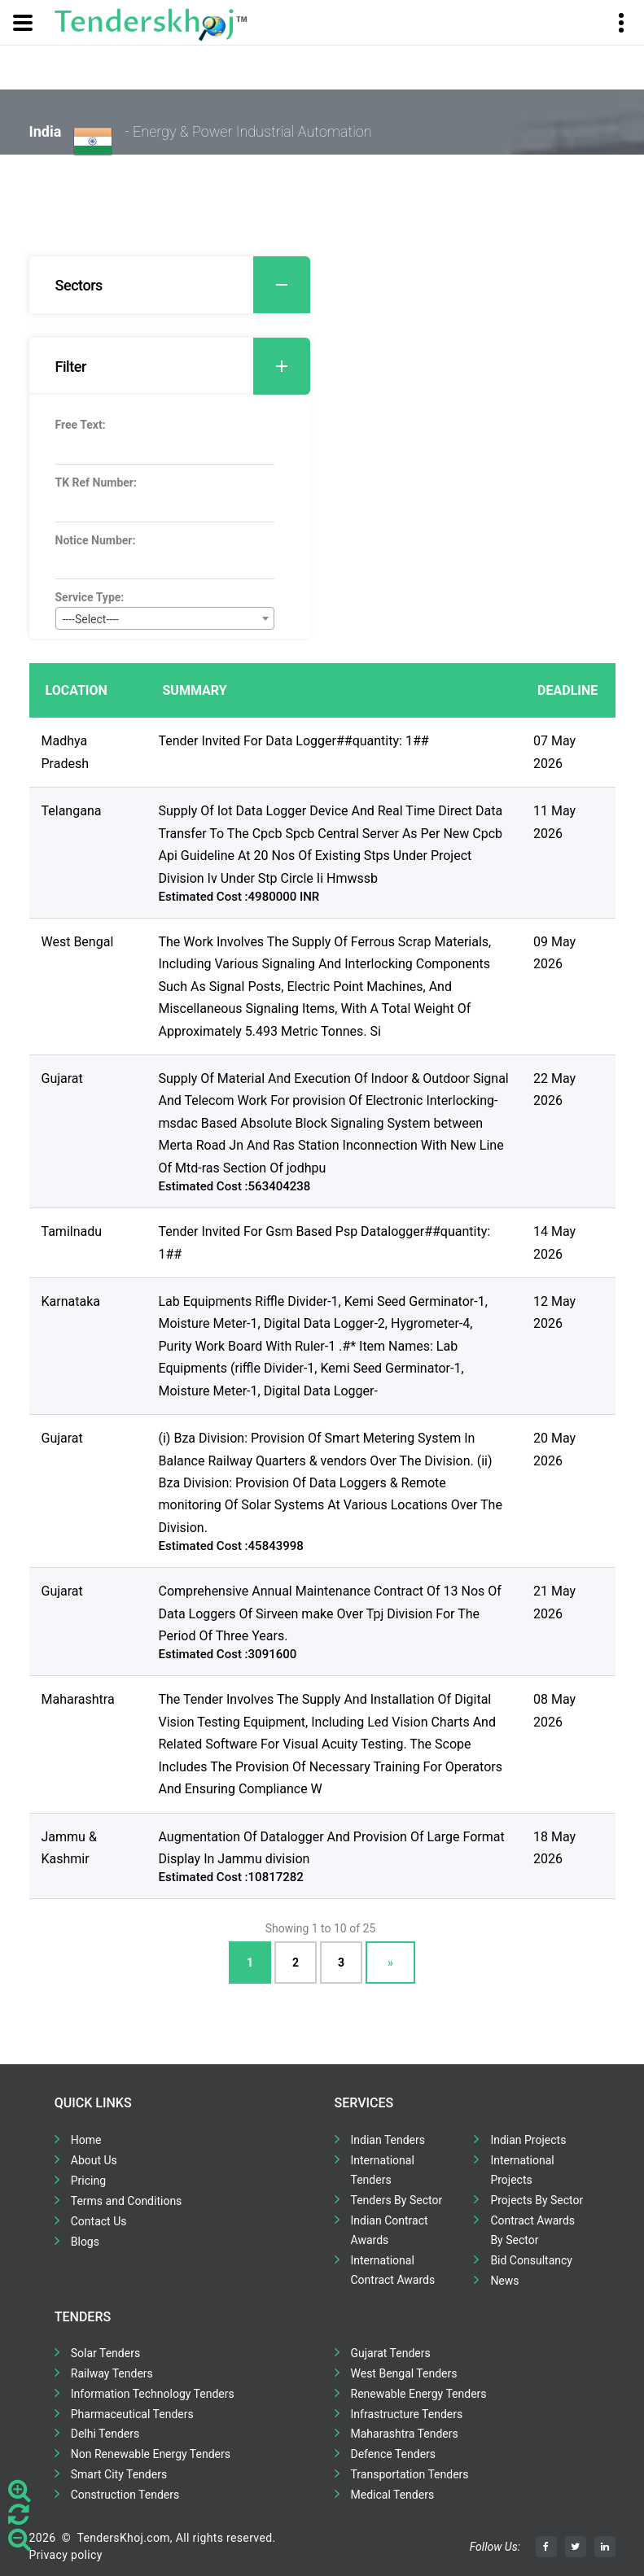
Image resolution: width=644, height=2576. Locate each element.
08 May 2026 (554, 1710)
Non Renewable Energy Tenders (150, 2453)
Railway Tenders (112, 2373)
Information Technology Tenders (152, 2393)
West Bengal (78, 942)
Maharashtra (78, 1699)
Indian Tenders (388, 2139)
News (504, 2280)
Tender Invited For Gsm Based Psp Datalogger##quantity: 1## (325, 1242)
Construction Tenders (125, 2494)
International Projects (522, 2170)
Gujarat (62, 1078)
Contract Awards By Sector (532, 2230)
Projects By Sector (536, 2200)
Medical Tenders (393, 2494)
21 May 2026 (554, 1602)
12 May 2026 (554, 1312)
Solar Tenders (105, 2353)
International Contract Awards (393, 2270)
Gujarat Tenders (391, 2353)
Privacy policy (66, 2554)
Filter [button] (182, 366)
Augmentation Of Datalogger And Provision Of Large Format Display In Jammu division (332, 1848)
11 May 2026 (554, 821)
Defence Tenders (393, 2453)
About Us (94, 2160)
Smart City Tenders (119, 2474)
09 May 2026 (554, 952)
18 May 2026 (554, 1848)
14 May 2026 (554, 1242)
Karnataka (71, 1301)
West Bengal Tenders (404, 2373)
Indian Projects (528, 2139)
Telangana (72, 811)
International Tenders (382, 2170)
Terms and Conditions (126, 2200)
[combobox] (164, 618)
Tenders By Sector (397, 2200)
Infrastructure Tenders (407, 2414)
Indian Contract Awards (389, 2230)
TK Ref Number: (96, 482)
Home (86, 2139)
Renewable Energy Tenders (419, 2393)
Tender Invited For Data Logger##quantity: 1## (294, 741)
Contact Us (99, 2221)
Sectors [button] (182, 284)
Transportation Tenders (410, 2474)
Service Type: (90, 597)
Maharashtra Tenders (404, 2433)
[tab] (169, 284)
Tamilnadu (72, 1231)
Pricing (88, 2180)
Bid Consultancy (531, 2260)
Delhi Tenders (105, 2433)
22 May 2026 (554, 1089)
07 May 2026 (554, 752)
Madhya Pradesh (65, 752)
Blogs (85, 2241)
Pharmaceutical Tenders (132, 2414)
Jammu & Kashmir (69, 1848)
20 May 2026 (554, 1449)
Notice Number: (95, 540)
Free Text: (80, 424)
